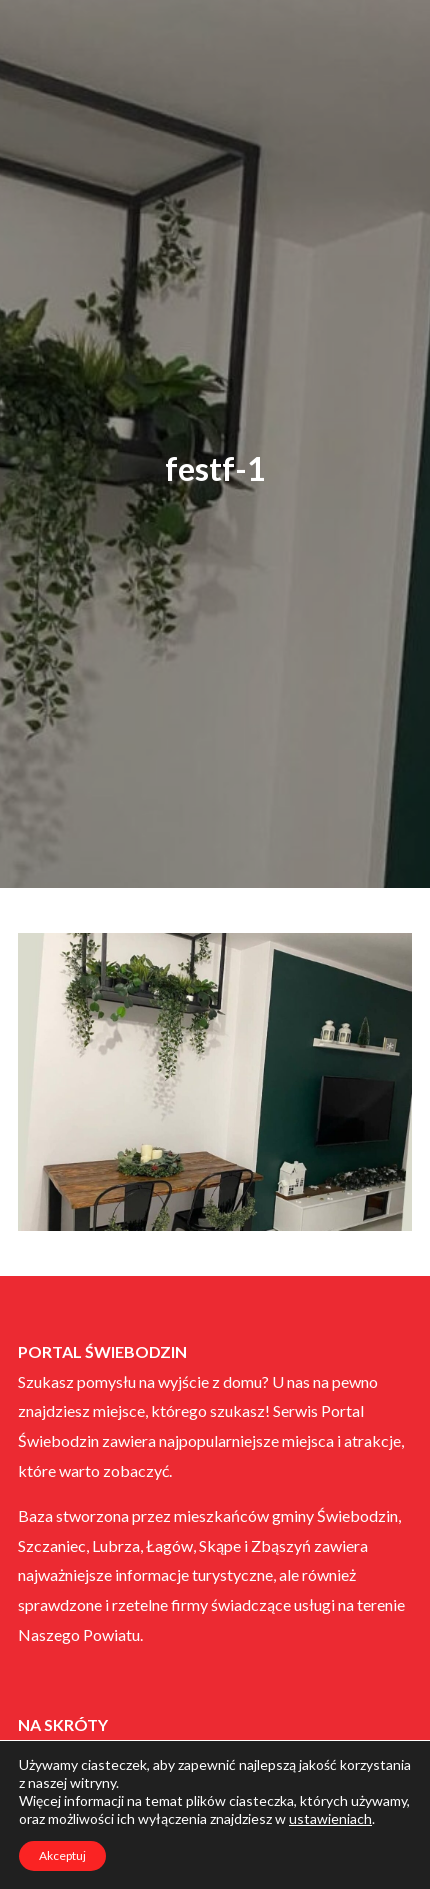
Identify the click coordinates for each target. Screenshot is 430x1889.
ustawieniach (330, 1818)
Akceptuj (62, 1855)
